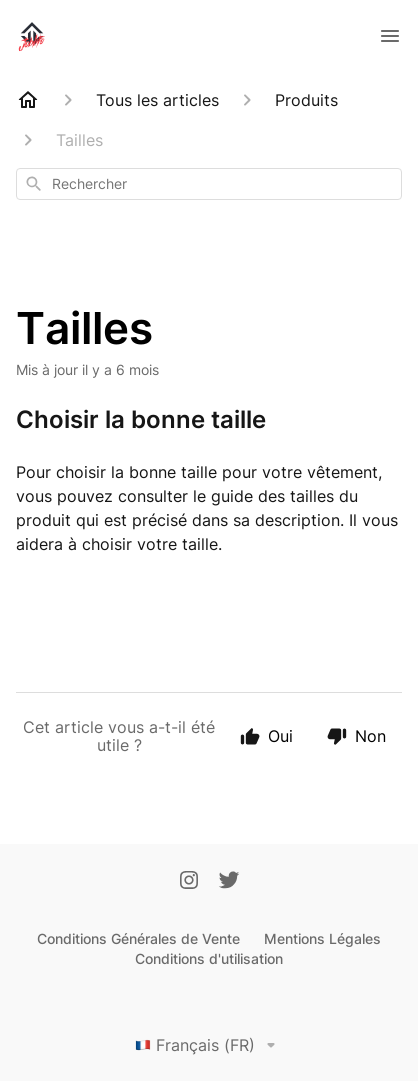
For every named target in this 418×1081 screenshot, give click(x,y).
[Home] (28, 100)
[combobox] (209, 184)
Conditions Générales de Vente (138, 938)
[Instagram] (189, 882)
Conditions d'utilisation (209, 958)
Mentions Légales (322, 938)
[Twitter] (229, 882)
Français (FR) (209, 1045)
